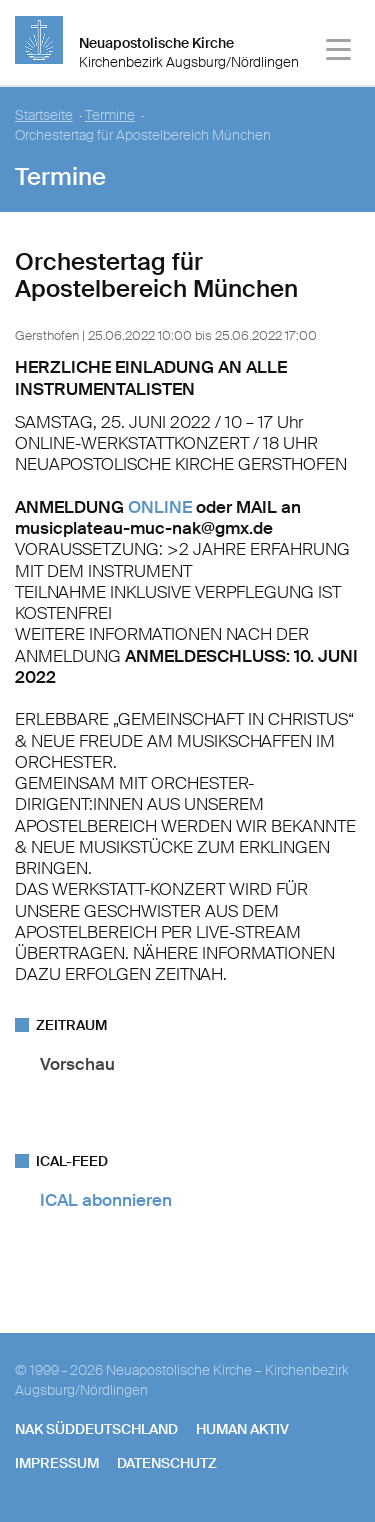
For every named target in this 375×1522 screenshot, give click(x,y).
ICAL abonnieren (106, 1200)
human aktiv (242, 1429)
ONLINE (160, 507)
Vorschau (77, 1064)
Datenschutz (167, 1463)
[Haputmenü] (339, 52)
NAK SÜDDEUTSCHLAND (96, 1429)
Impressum (57, 1463)
